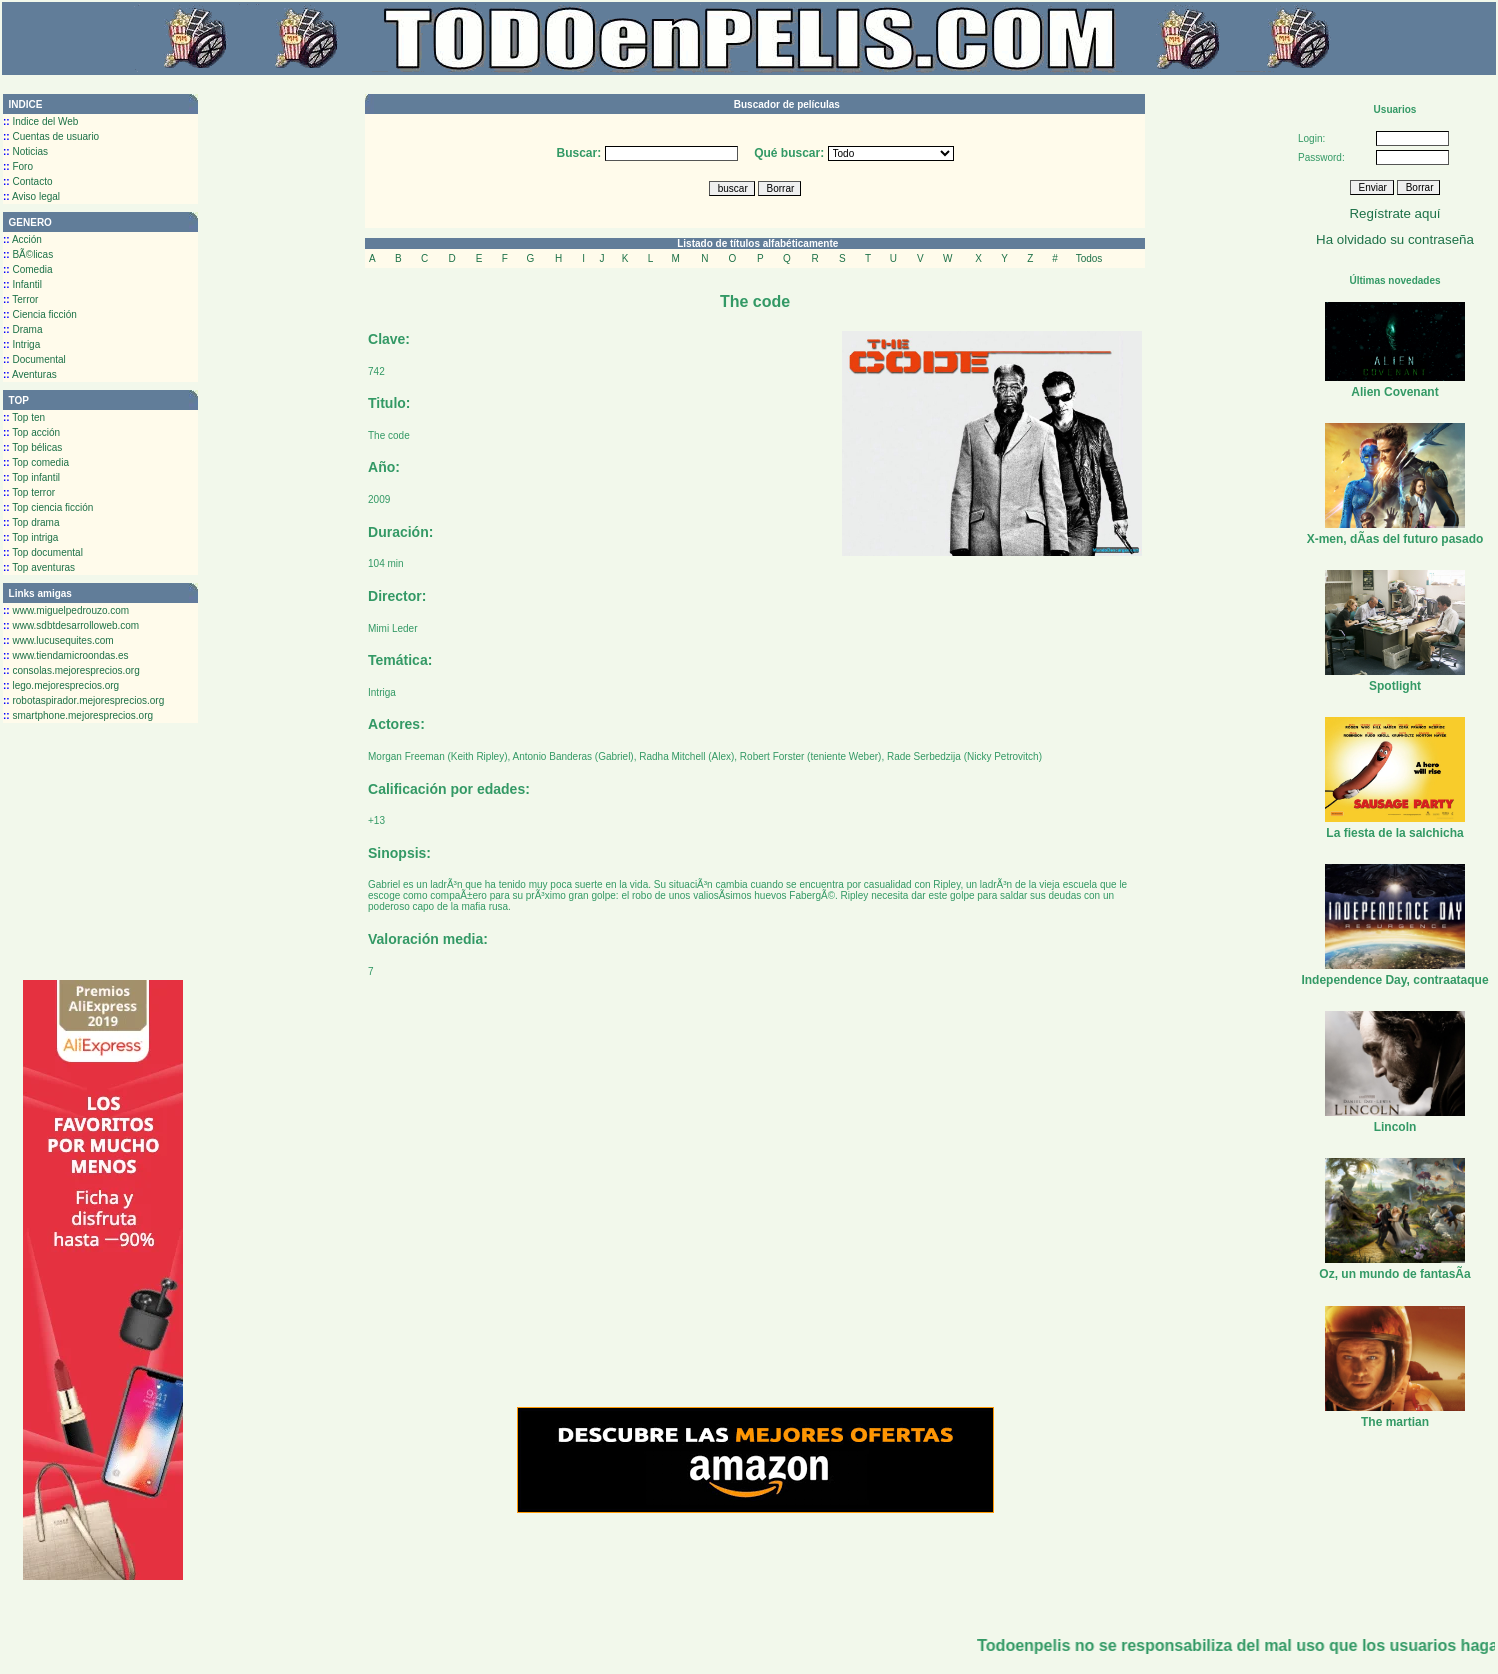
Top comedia (36, 462)
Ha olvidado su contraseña (1395, 239)
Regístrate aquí (1394, 213)
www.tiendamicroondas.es (66, 655)
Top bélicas (32, 447)
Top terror (29, 492)
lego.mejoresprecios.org (61, 685)
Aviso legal (31, 196)
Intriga (21, 344)
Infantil (22, 284)
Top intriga (30, 537)
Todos (1089, 258)
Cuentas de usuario (51, 136)
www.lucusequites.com (58, 640)
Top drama (31, 522)
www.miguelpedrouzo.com (66, 610)
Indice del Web (40, 121)
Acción (22, 239)
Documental (34, 359)
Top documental (43, 552)
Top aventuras (39, 567)
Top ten (24, 417)
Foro (18, 166)
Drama (22, 329)
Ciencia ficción (40, 314)
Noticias (25, 151)
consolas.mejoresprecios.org (71, 670)
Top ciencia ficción (48, 507)
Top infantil (31, 477)
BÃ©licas (28, 254)
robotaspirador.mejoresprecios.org (83, 700)
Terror (20, 299)
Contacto (27, 181)
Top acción (31, 432)
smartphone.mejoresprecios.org (78, 715)
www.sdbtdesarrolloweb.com (71, 625)
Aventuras (30, 374)
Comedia (27, 269)
